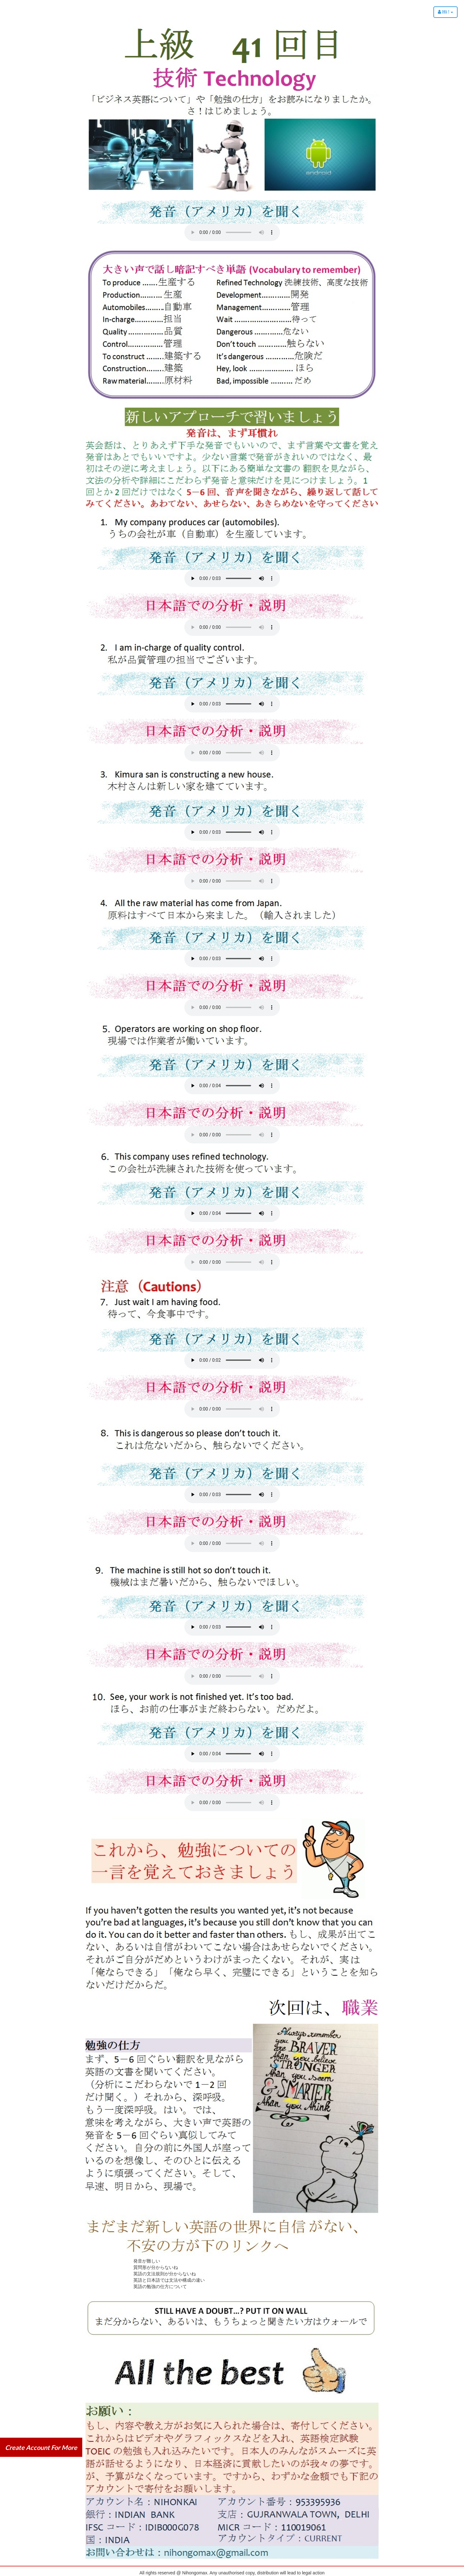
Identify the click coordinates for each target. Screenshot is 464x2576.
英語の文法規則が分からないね (164, 2273)
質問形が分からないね (155, 2267)
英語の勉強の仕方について (160, 2286)
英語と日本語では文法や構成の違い (169, 2280)
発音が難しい (146, 2260)
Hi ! (445, 12)
